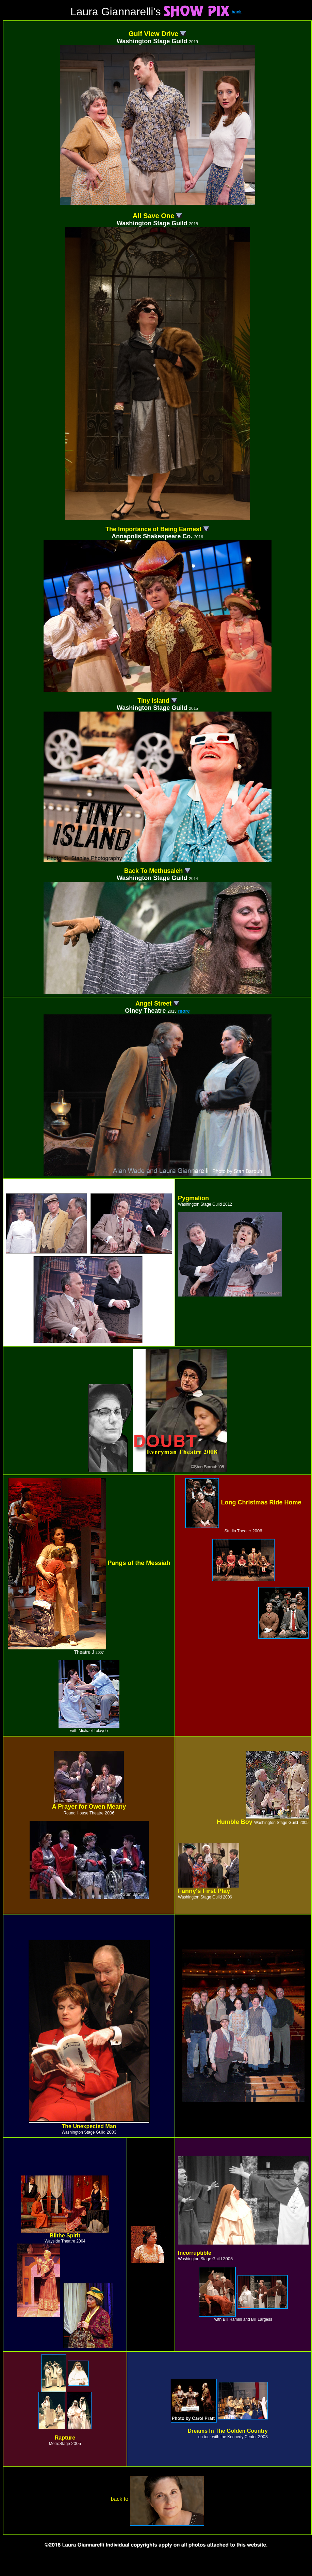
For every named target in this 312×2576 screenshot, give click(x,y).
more (184, 1011)
